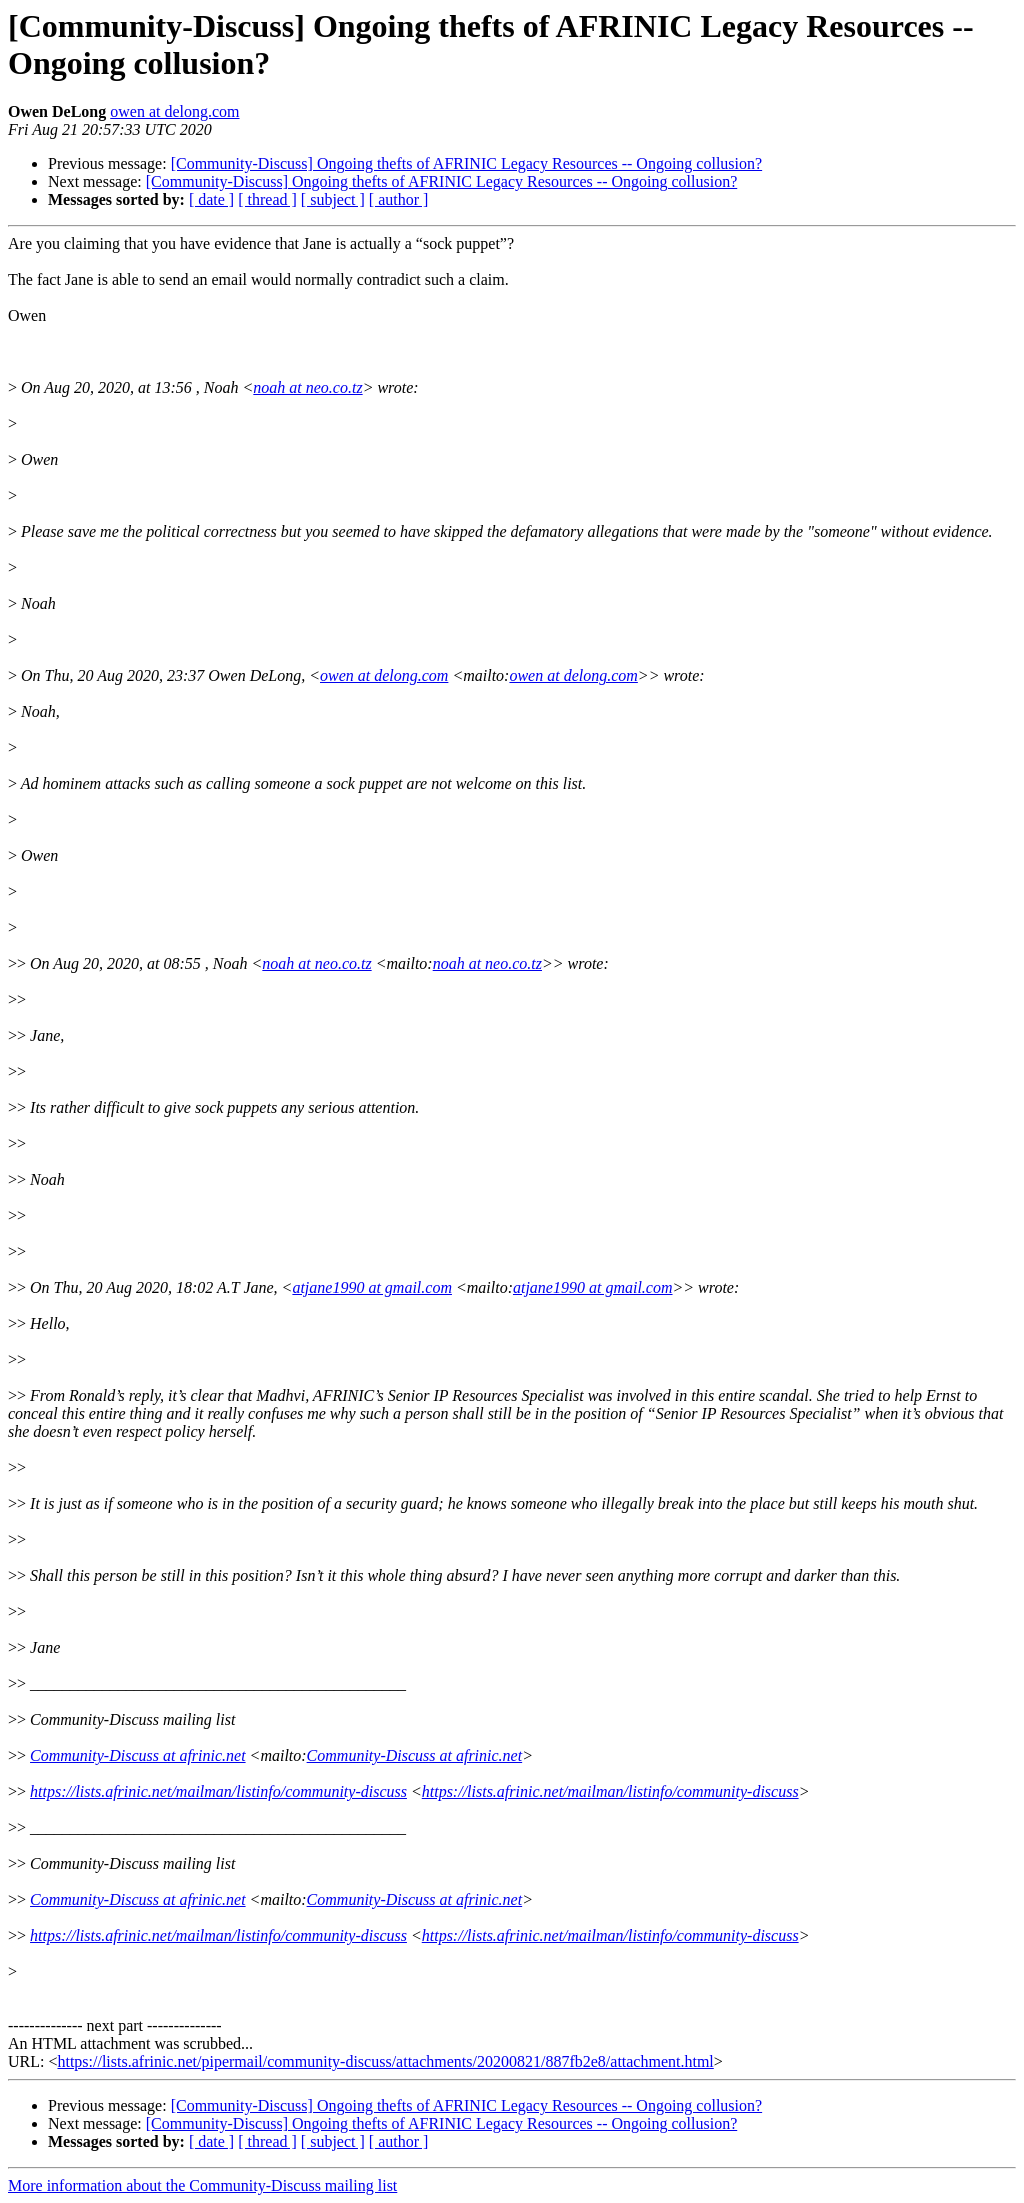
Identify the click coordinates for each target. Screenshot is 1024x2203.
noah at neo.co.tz (307, 387)
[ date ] (211, 199)
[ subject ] (333, 199)
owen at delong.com (174, 111)
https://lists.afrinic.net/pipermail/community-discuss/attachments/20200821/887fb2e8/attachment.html (385, 2061)
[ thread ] (267, 199)
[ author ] (399, 199)
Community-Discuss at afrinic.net (138, 1755)
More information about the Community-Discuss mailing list (202, 2185)
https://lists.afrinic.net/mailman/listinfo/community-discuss (218, 1791)
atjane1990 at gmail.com (372, 1287)
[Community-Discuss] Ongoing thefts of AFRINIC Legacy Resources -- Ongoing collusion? (466, 163)
